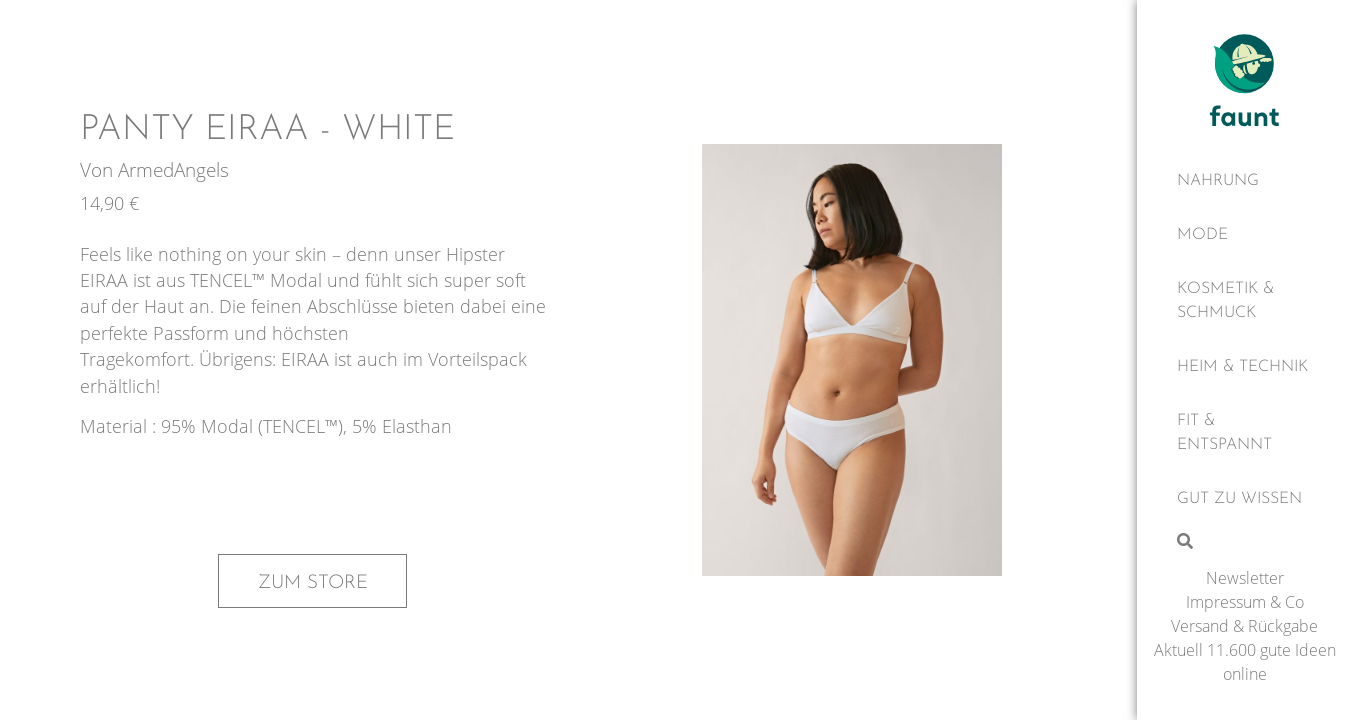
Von (99, 169)
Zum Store (313, 583)
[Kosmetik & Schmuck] (1245, 301)
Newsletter (1245, 578)
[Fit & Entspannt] (1245, 433)
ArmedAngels (173, 169)
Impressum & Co (1245, 602)
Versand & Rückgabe (1244, 626)
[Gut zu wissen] (1245, 499)
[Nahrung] (1245, 181)
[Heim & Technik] (1245, 367)
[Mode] (1245, 235)
